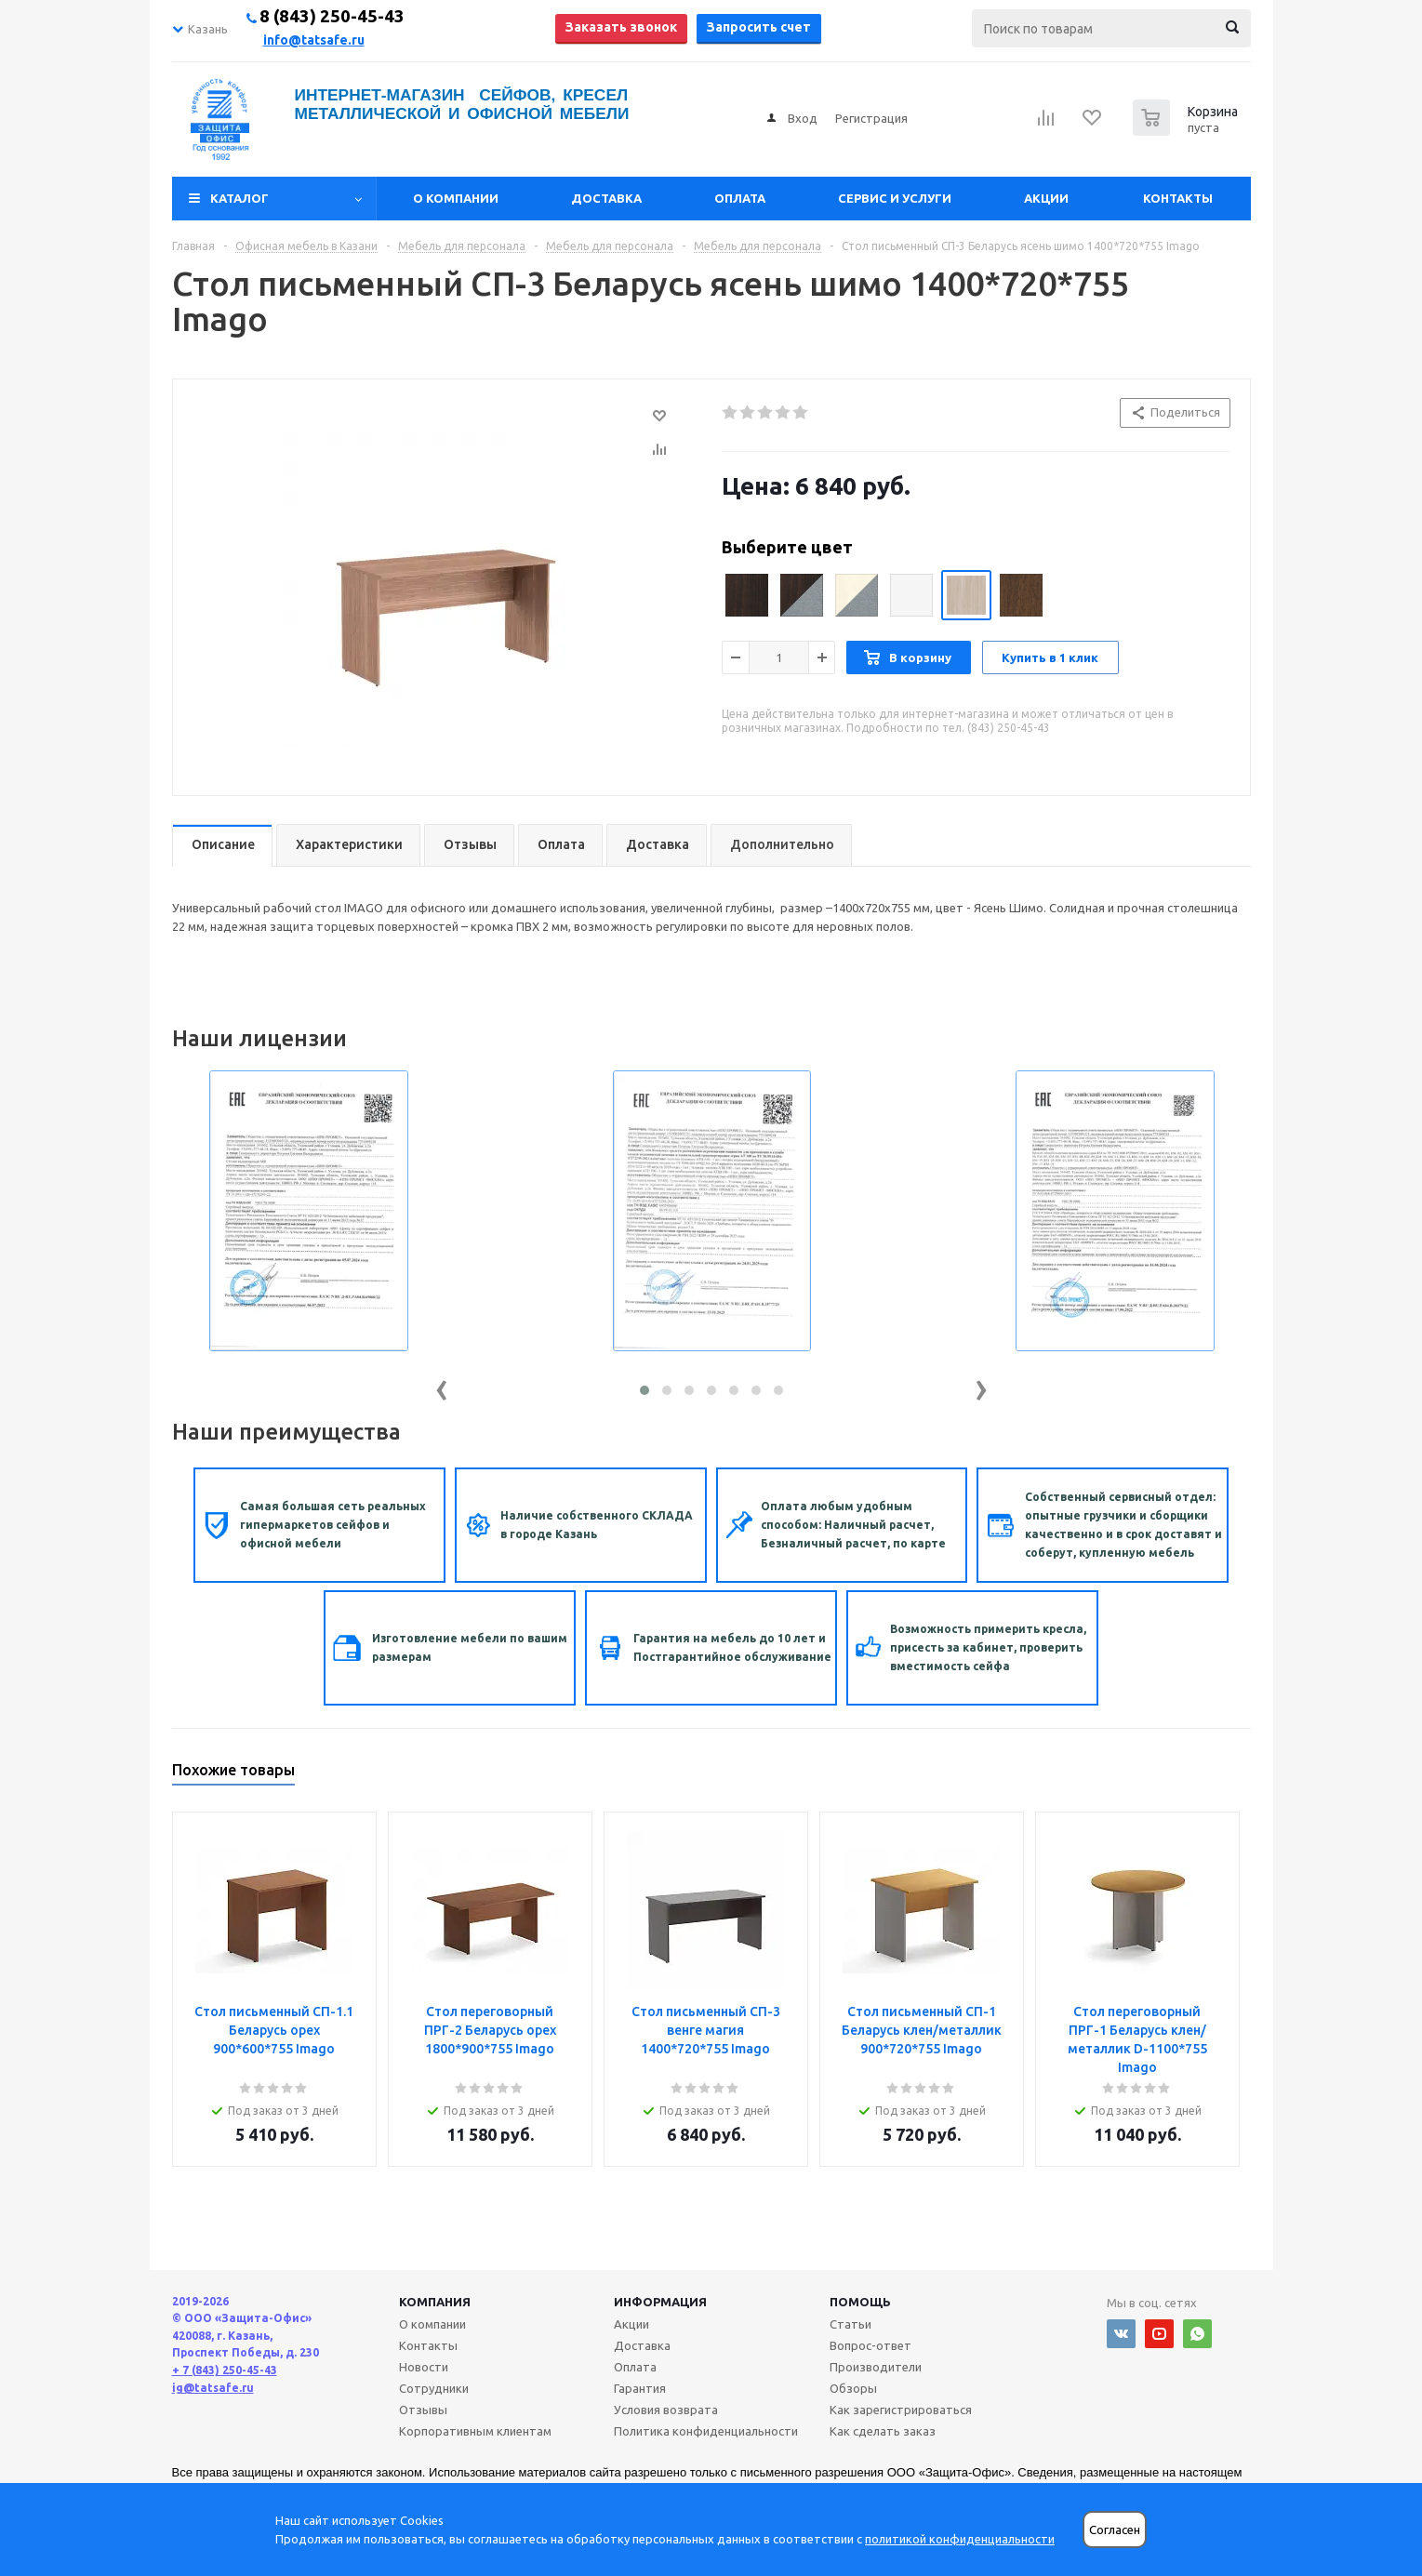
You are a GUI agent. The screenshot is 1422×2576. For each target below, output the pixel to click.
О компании (455, 198)
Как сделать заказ (883, 2430)
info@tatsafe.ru (314, 40)
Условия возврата (666, 2409)
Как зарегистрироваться (901, 2409)
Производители (876, 2366)
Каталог (239, 198)
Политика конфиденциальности (706, 2430)
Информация (660, 2301)
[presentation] (441, 1386)
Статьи (850, 2323)
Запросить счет (759, 27)
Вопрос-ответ (870, 2345)
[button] (644, 1390)
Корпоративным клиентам (475, 2430)
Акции (1046, 198)
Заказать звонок (621, 27)
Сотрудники (434, 2388)
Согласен (1114, 2530)
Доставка (606, 198)
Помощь (860, 2301)
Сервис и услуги (894, 198)
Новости (423, 2366)
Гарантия (640, 2388)
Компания (435, 2301)
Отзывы (423, 2409)
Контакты (1178, 198)
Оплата (739, 198)
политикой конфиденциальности (960, 2538)
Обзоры (853, 2388)
